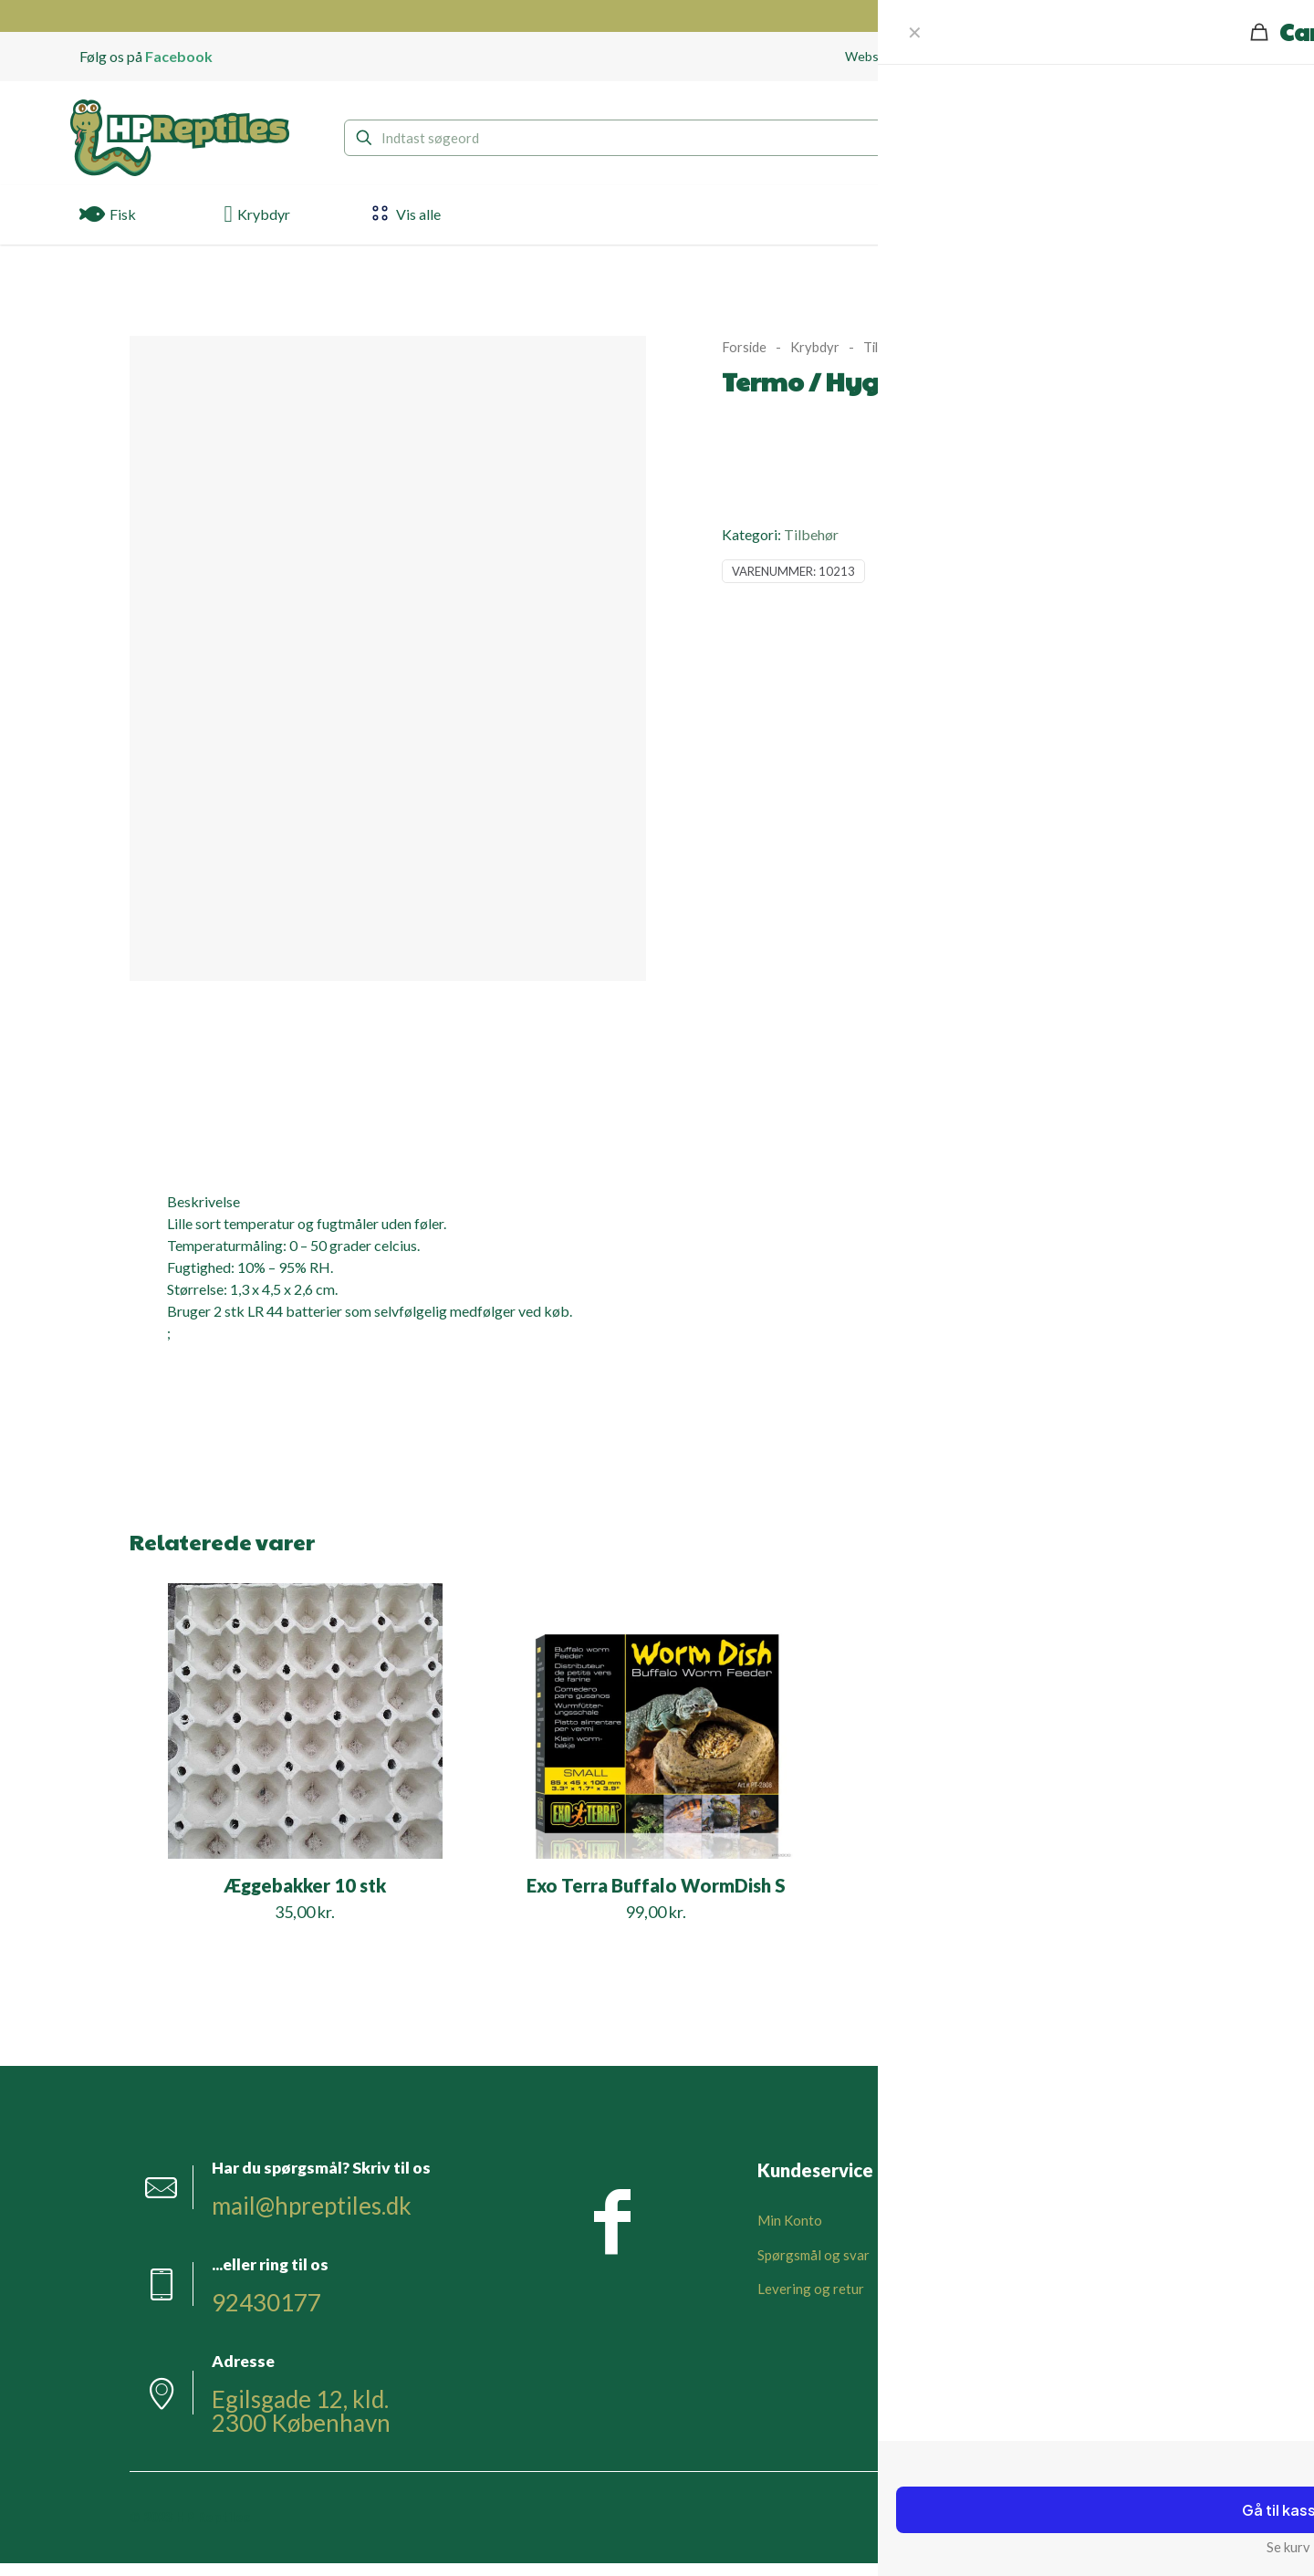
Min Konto (789, 2220)
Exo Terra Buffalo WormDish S (656, 1885)
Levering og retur (810, 2288)
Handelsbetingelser (1032, 2288)
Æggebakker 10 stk (305, 1885)
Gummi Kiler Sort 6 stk (1007, 1885)
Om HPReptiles (1019, 2220)
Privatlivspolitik (1021, 2323)
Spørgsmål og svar (813, 2255)
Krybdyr (815, 347)
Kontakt (997, 2255)
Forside (744, 347)
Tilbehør (888, 347)
